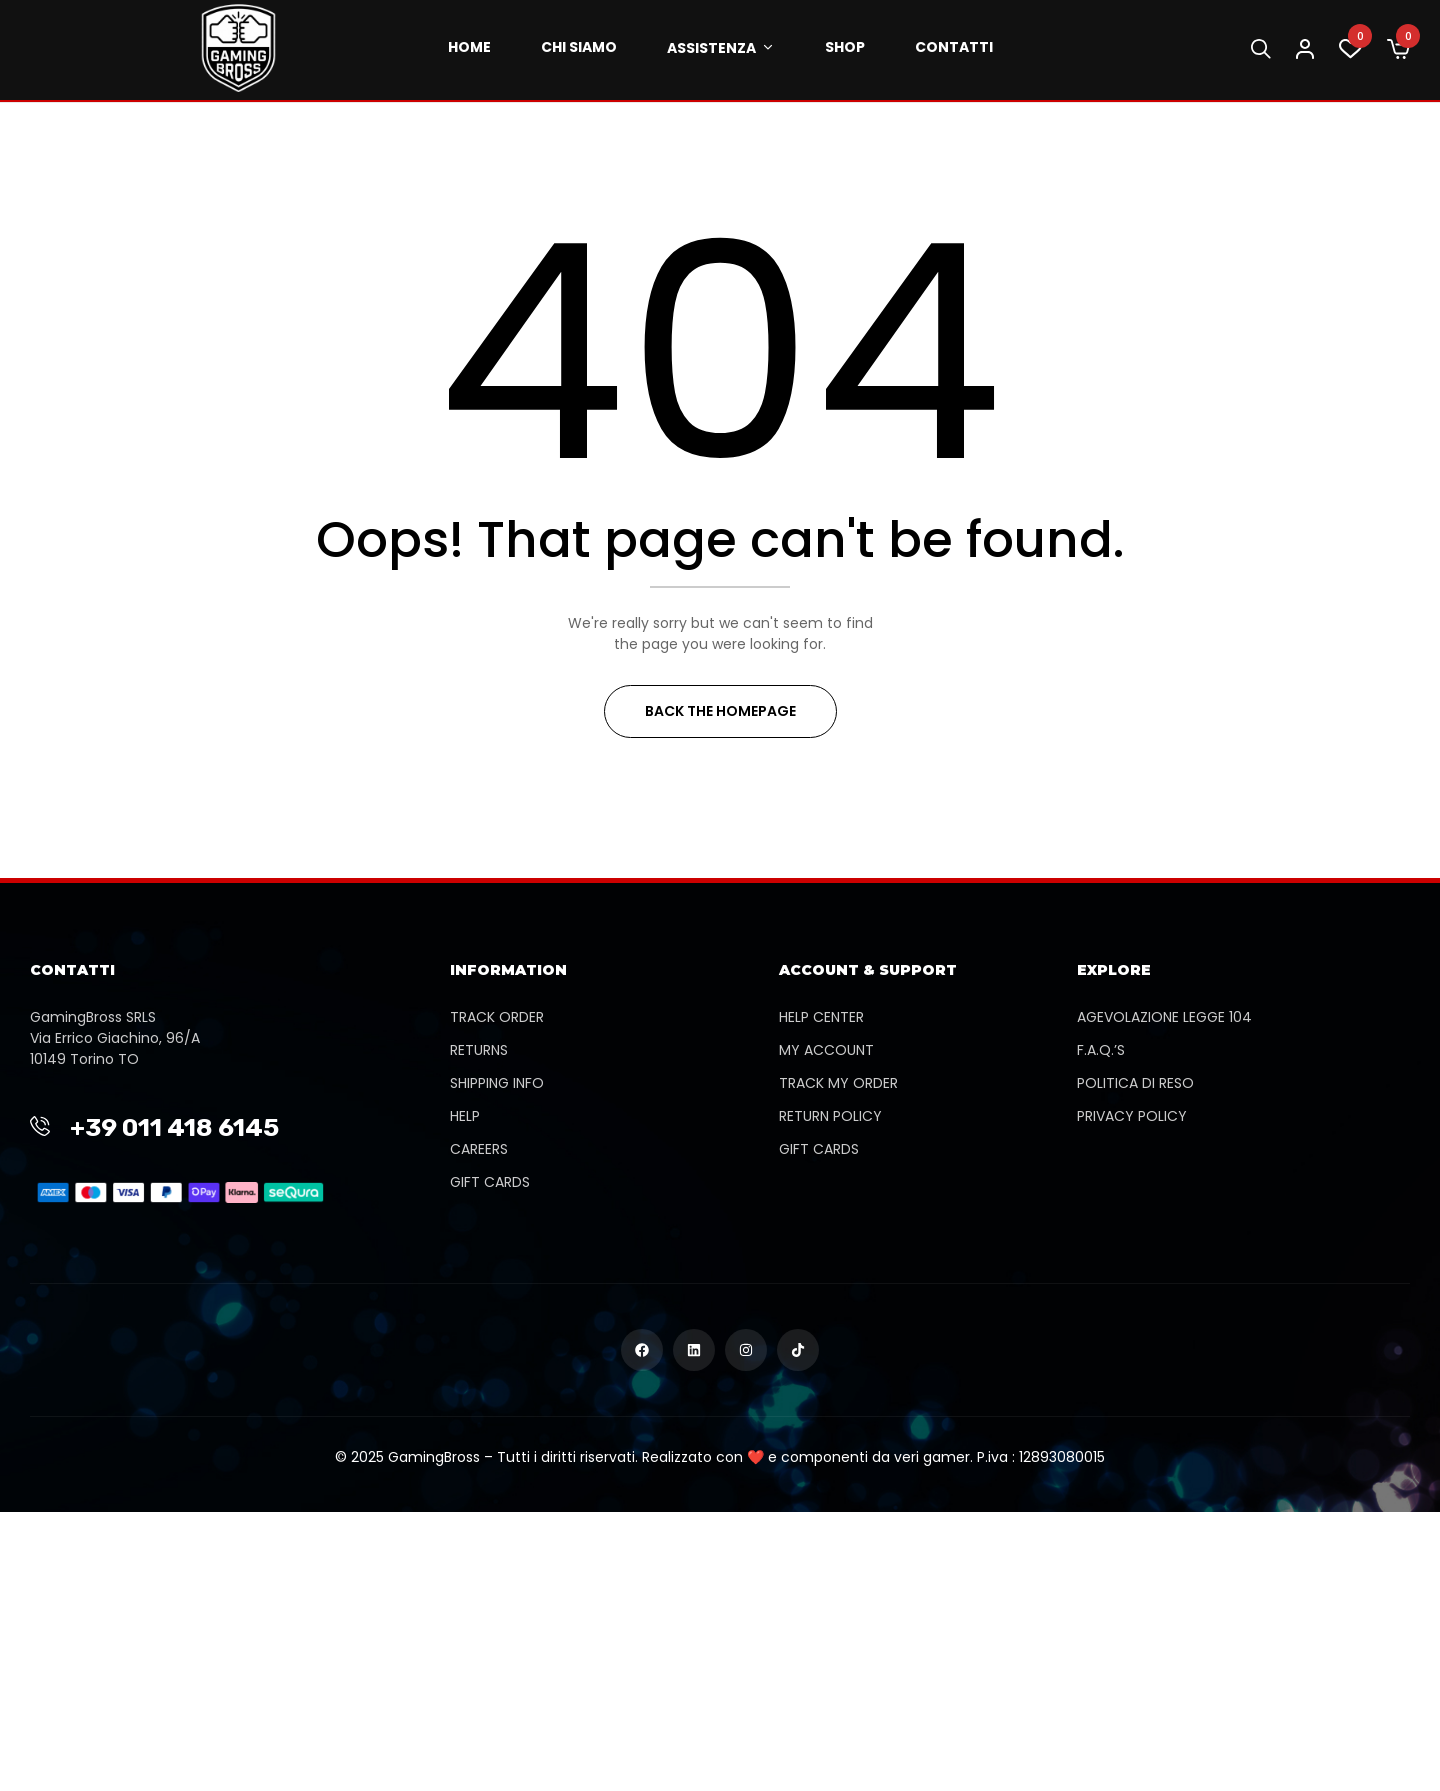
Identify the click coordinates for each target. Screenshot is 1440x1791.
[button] (1398, 50)
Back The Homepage (720, 711)
